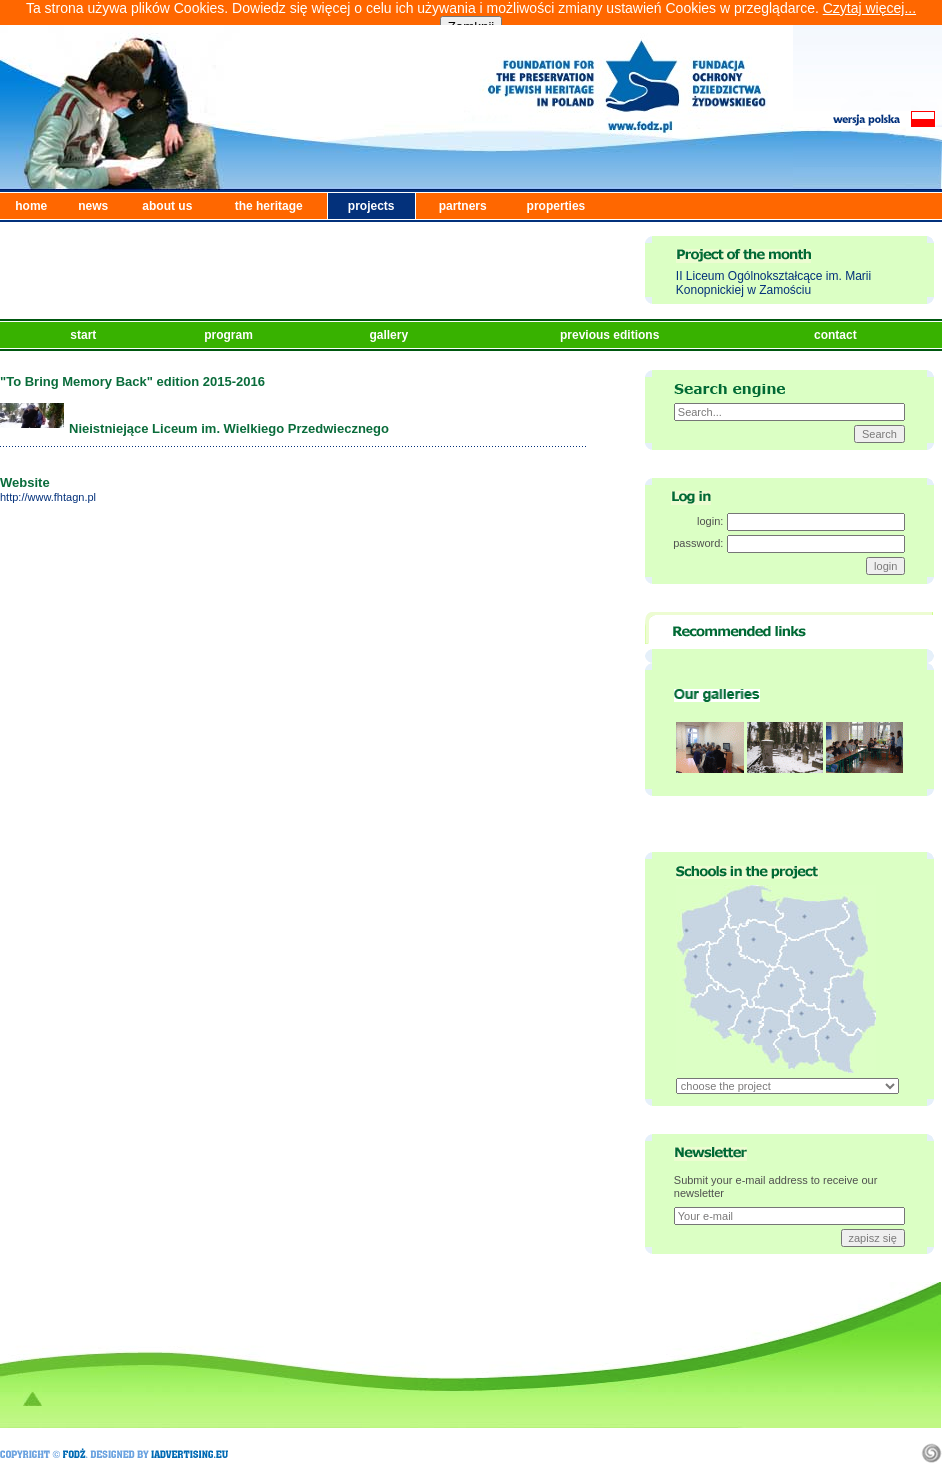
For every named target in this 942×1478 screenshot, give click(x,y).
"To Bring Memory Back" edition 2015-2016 (132, 381)
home (31, 206)
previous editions (611, 335)
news (93, 206)
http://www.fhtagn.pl (48, 497)
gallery (390, 335)
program (230, 335)
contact (837, 335)
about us (167, 206)
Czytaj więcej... (869, 8)
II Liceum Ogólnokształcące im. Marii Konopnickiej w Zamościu (773, 283)
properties (556, 206)
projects (371, 206)
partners (463, 206)
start (84, 335)
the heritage (269, 206)
